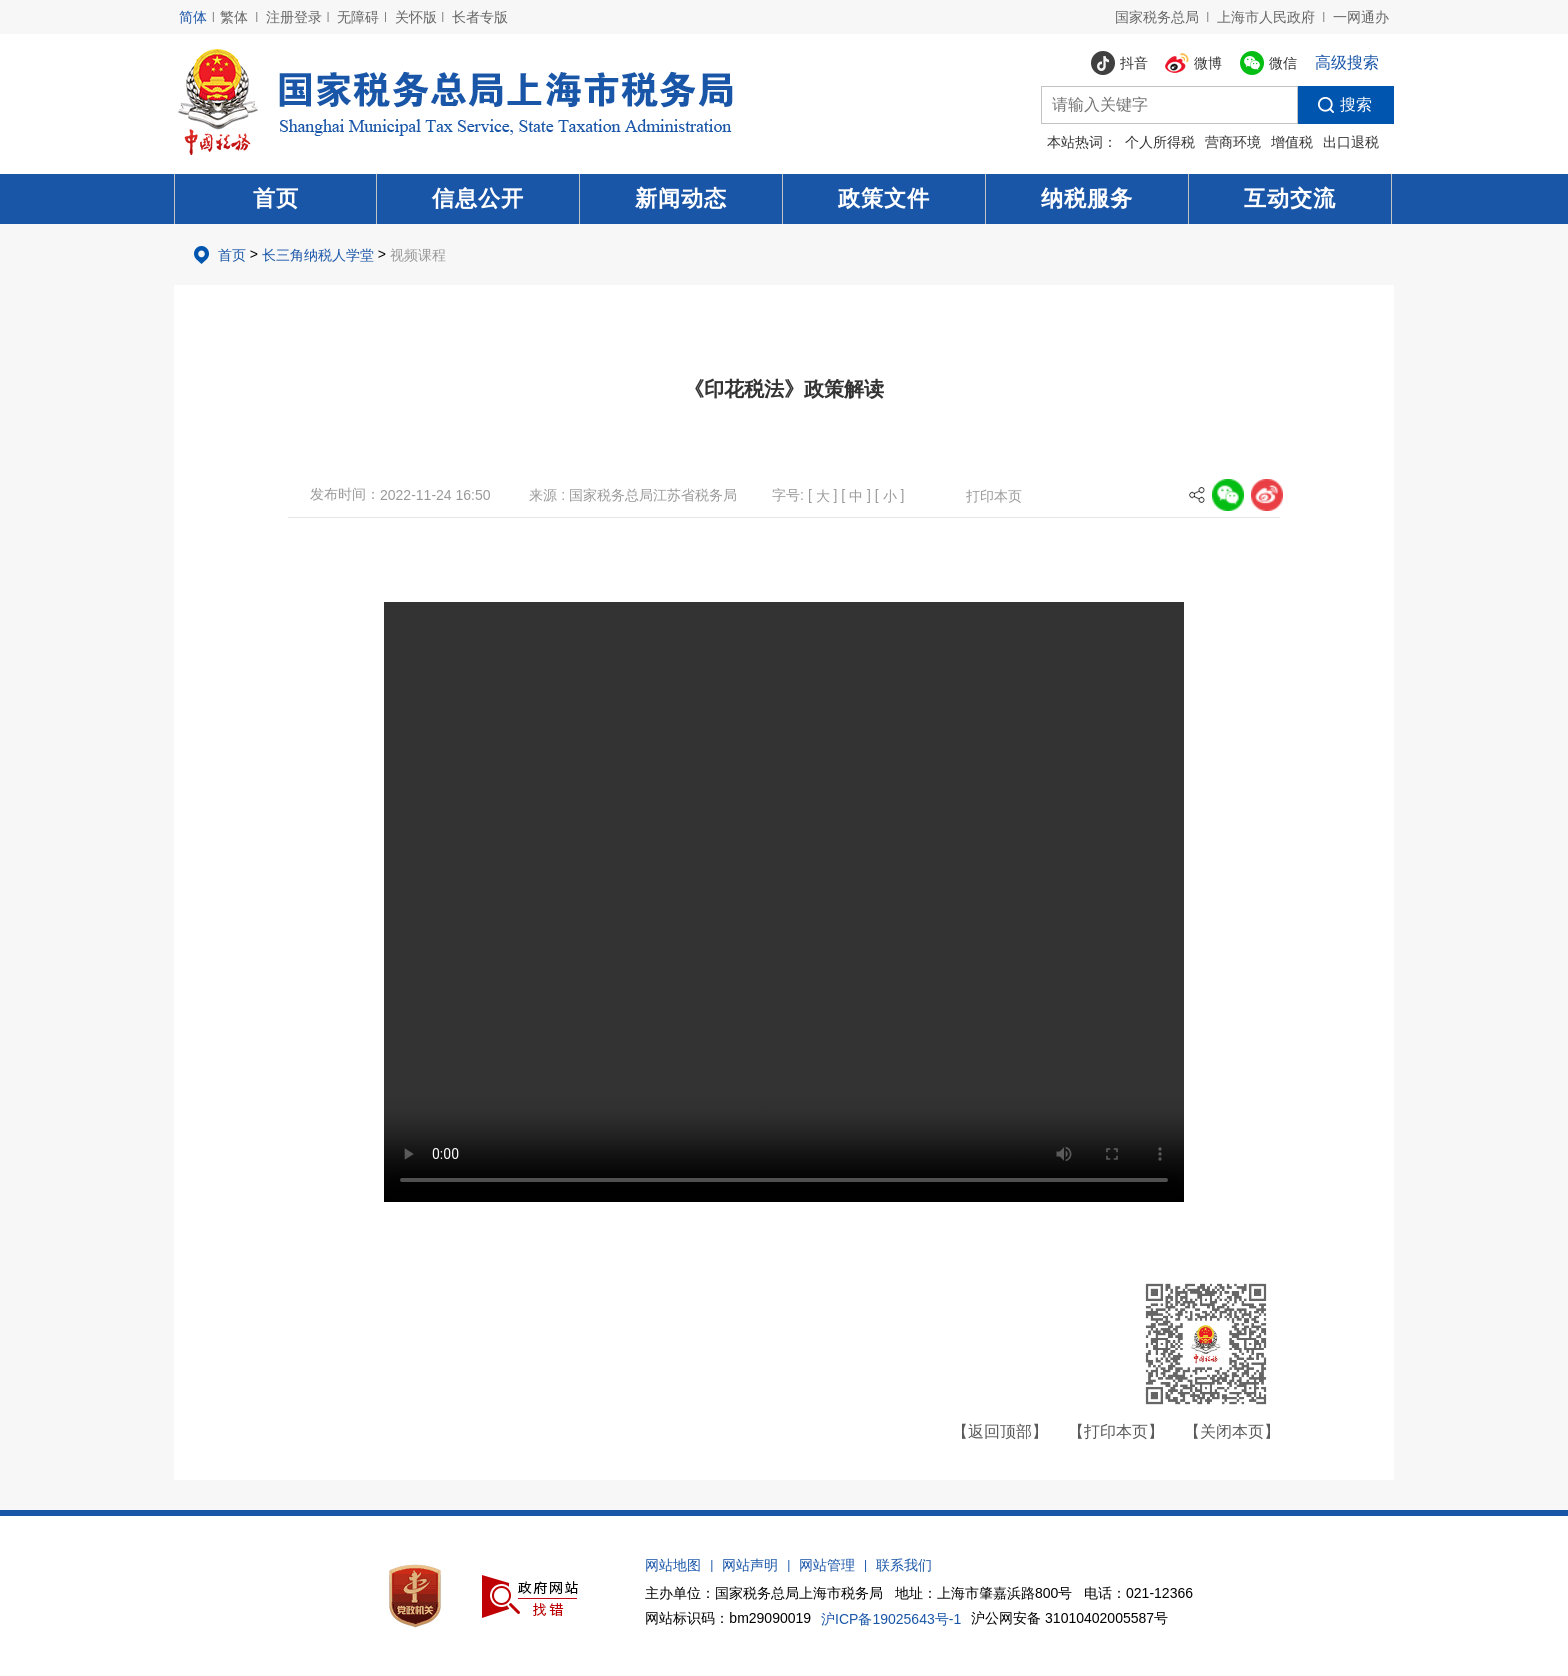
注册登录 (294, 17)
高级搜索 (1347, 62)
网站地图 (673, 1565)
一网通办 (1361, 17)
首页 (276, 198)
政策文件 (884, 198)
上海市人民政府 (1266, 17)
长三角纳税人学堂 (318, 255)
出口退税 (1351, 142)
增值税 (1292, 142)
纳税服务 (1087, 198)
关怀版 (416, 17)
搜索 (1335, 105)
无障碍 (358, 17)
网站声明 (750, 1565)
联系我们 (904, 1565)
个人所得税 (1160, 142)
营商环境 (1233, 142)
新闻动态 (681, 198)
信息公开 (478, 198)
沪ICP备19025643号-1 (891, 1619)
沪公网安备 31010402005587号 (1069, 1618)
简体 (193, 17)
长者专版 (480, 17)
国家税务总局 (1157, 17)
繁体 (234, 17)
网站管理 (827, 1565)
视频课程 (418, 255)
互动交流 (1290, 198)
